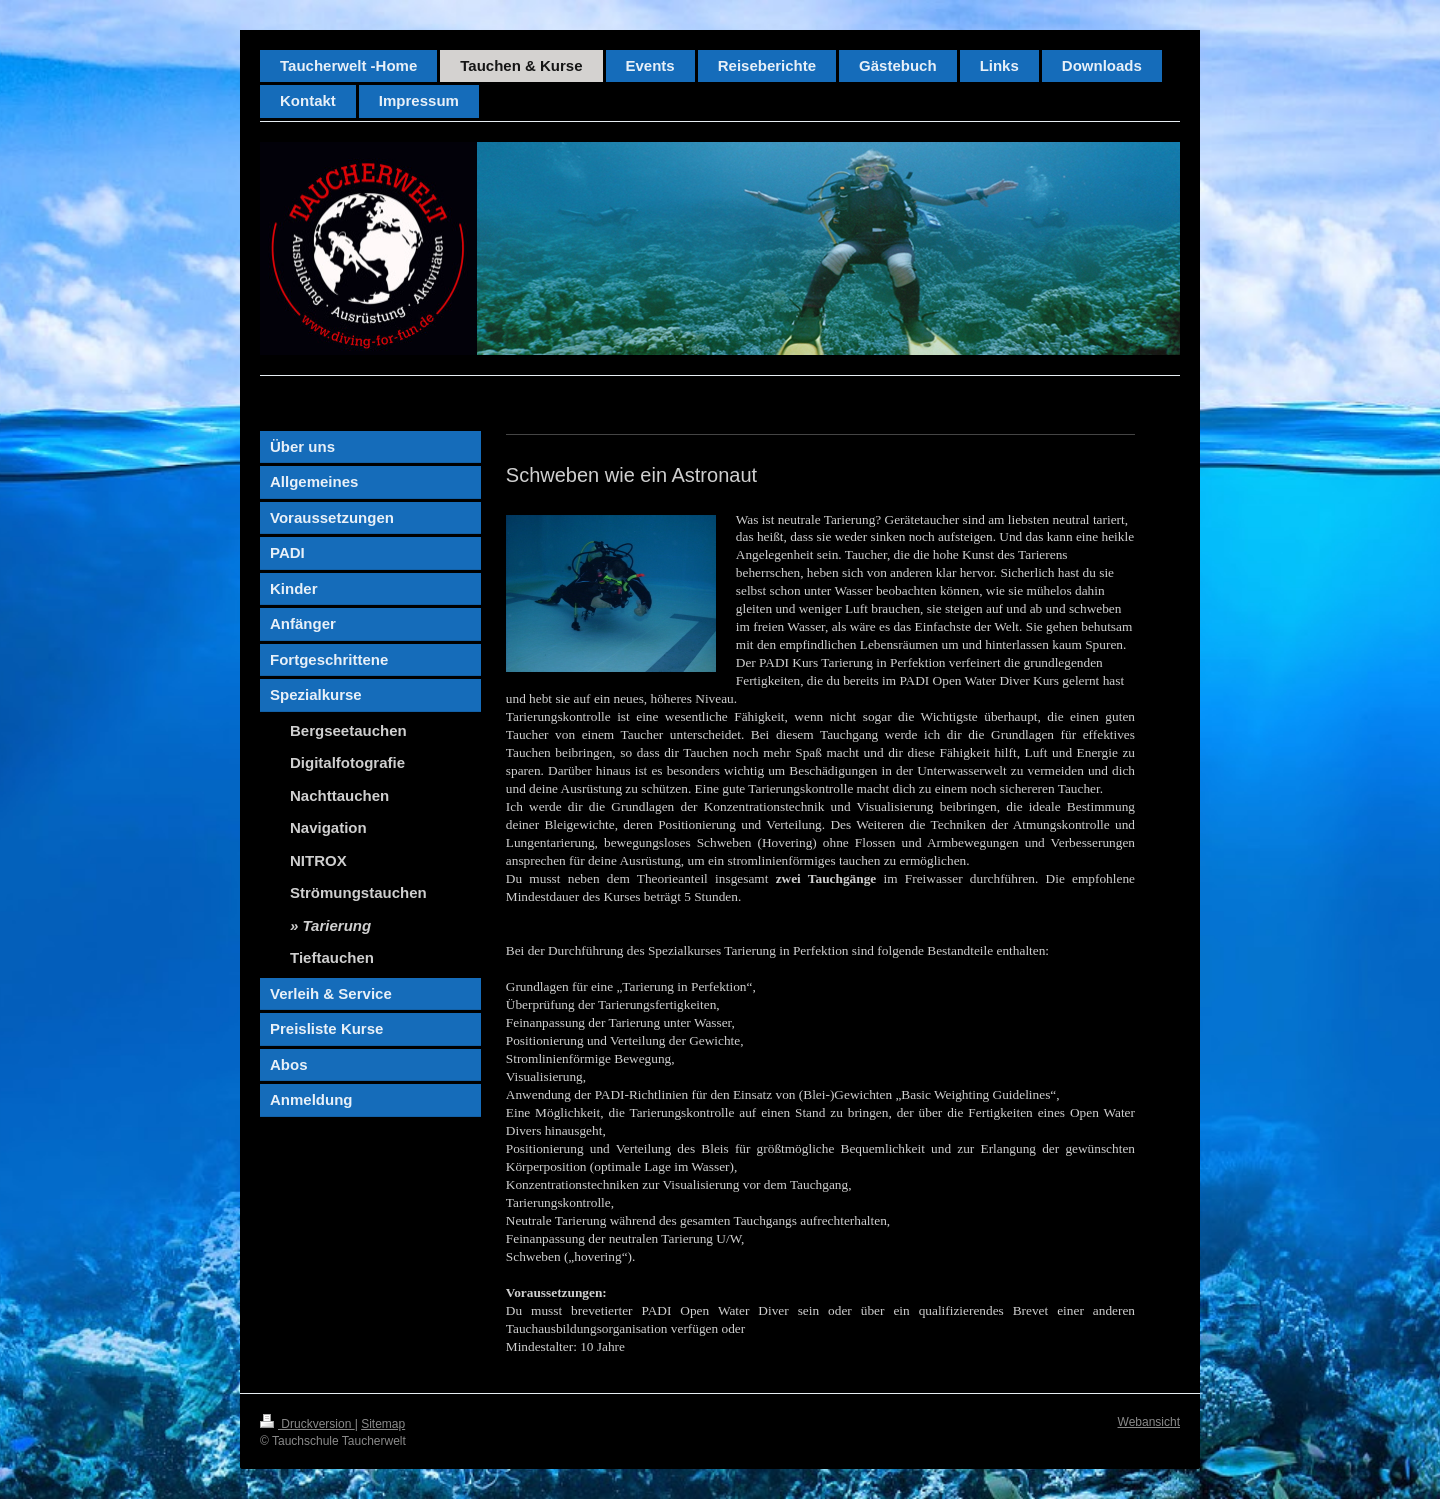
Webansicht (1149, 1422)
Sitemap (383, 1424)
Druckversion (307, 1424)
